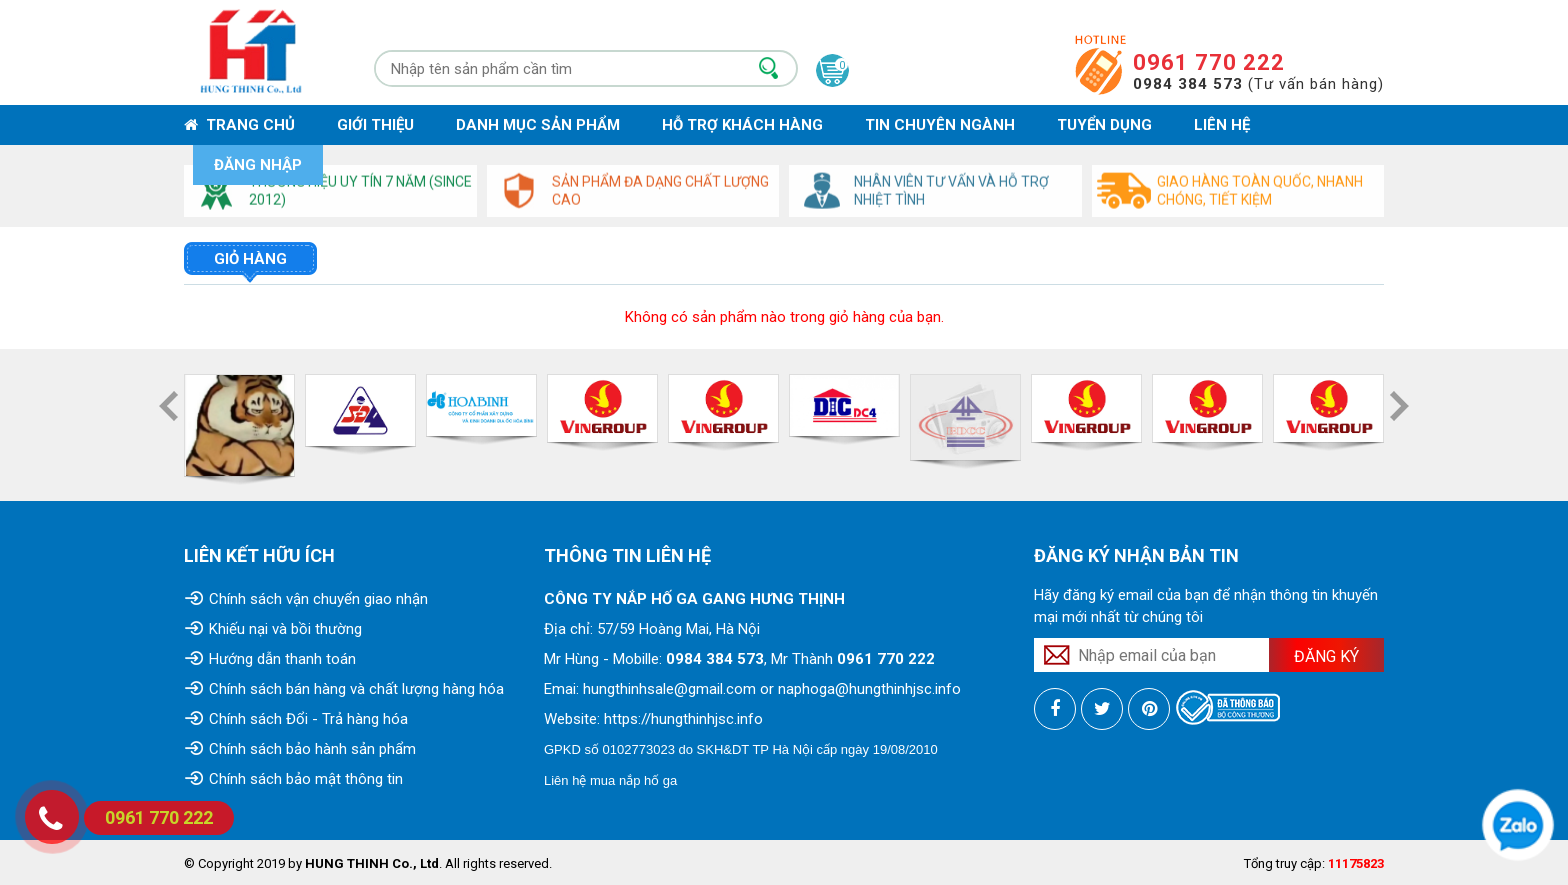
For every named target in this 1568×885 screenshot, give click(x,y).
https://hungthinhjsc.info (683, 719)
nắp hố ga (648, 780)
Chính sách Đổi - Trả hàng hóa (308, 719)
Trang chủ (239, 125)
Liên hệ (1222, 125)
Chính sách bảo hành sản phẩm (312, 749)
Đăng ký (1326, 656)
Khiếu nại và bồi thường (285, 629)
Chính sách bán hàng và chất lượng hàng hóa (356, 689)
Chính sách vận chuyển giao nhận (318, 599)
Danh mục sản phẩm (538, 125)
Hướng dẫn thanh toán (282, 659)
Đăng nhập (258, 165)
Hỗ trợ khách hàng (742, 125)
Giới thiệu (375, 125)
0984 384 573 (715, 659)
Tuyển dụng (1104, 125)
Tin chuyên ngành (940, 125)
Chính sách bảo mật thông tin (306, 779)
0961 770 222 (1209, 62)
